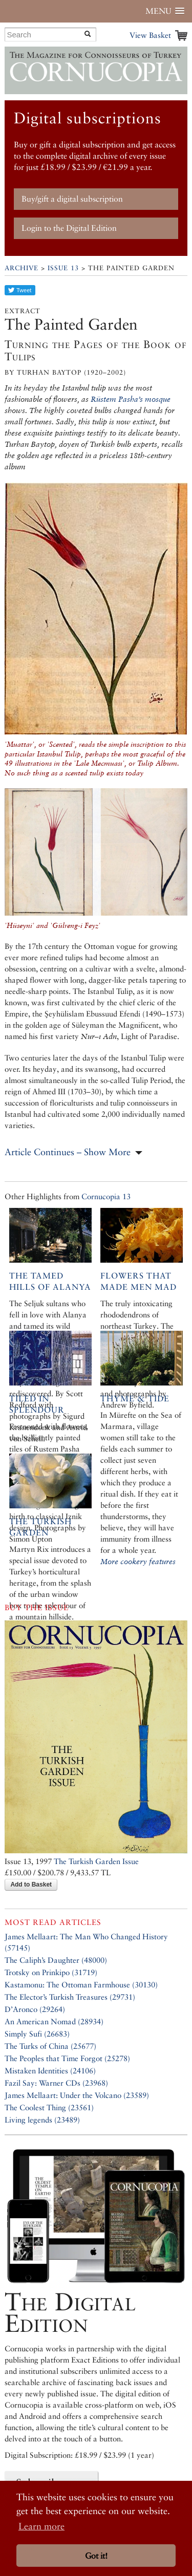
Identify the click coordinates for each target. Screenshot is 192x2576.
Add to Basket (31, 1884)
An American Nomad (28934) (54, 2021)
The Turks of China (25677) (50, 2046)
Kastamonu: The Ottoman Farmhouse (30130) (81, 1984)
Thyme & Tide (134, 1398)
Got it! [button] (96, 2556)
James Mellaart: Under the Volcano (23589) (77, 2095)
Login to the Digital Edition (69, 228)
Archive (21, 268)
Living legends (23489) (42, 2119)
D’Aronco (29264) (35, 2009)
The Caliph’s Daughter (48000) (56, 1960)
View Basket (150, 35)
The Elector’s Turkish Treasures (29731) (70, 1997)
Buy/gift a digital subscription (72, 199)
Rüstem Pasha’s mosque (130, 399)
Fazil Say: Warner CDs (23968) (56, 2083)
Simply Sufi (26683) (37, 2033)
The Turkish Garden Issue (96, 1861)
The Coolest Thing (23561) (49, 2107)
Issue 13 (63, 268)
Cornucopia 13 (106, 1196)
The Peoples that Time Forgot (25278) (67, 2058)
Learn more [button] (41, 2526)
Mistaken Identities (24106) (50, 2070)
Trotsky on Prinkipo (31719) (51, 1972)
